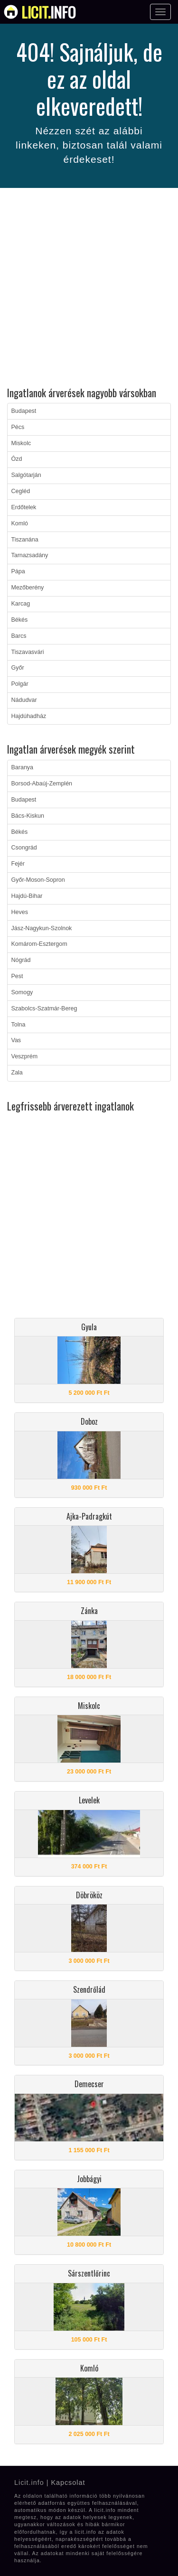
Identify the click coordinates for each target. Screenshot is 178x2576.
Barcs (19, 636)
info (48, 12)
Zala (17, 1072)
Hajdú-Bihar (27, 896)
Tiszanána (24, 539)
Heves (19, 912)
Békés (19, 619)
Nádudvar (24, 700)
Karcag (20, 603)
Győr (17, 667)
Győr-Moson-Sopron (38, 880)
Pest (17, 976)
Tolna (18, 1024)
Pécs (18, 427)
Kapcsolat (68, 2482)
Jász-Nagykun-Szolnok (41, 928)
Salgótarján (26, 475)
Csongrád (24, 847)
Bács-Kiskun (27, 815)
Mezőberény (27, 587)
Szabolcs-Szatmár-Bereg (44, 1008)
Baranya (22, 767)
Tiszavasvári (27, 652)
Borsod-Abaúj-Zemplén (42, 783)
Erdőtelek (24, 507)
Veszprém (24, 1056)
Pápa (18, 571)
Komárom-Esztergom (39, 944)
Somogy (22, 992)
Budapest (24, 411)
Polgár (19, 684)
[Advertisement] (89, 289)
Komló (19, 523)
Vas (16, 1040)
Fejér (18, 863)
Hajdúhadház (29, 716)
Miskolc (21, 443)
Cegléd (20, 491)
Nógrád (21, 960)
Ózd (16, 459)
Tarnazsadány (29, 555)
